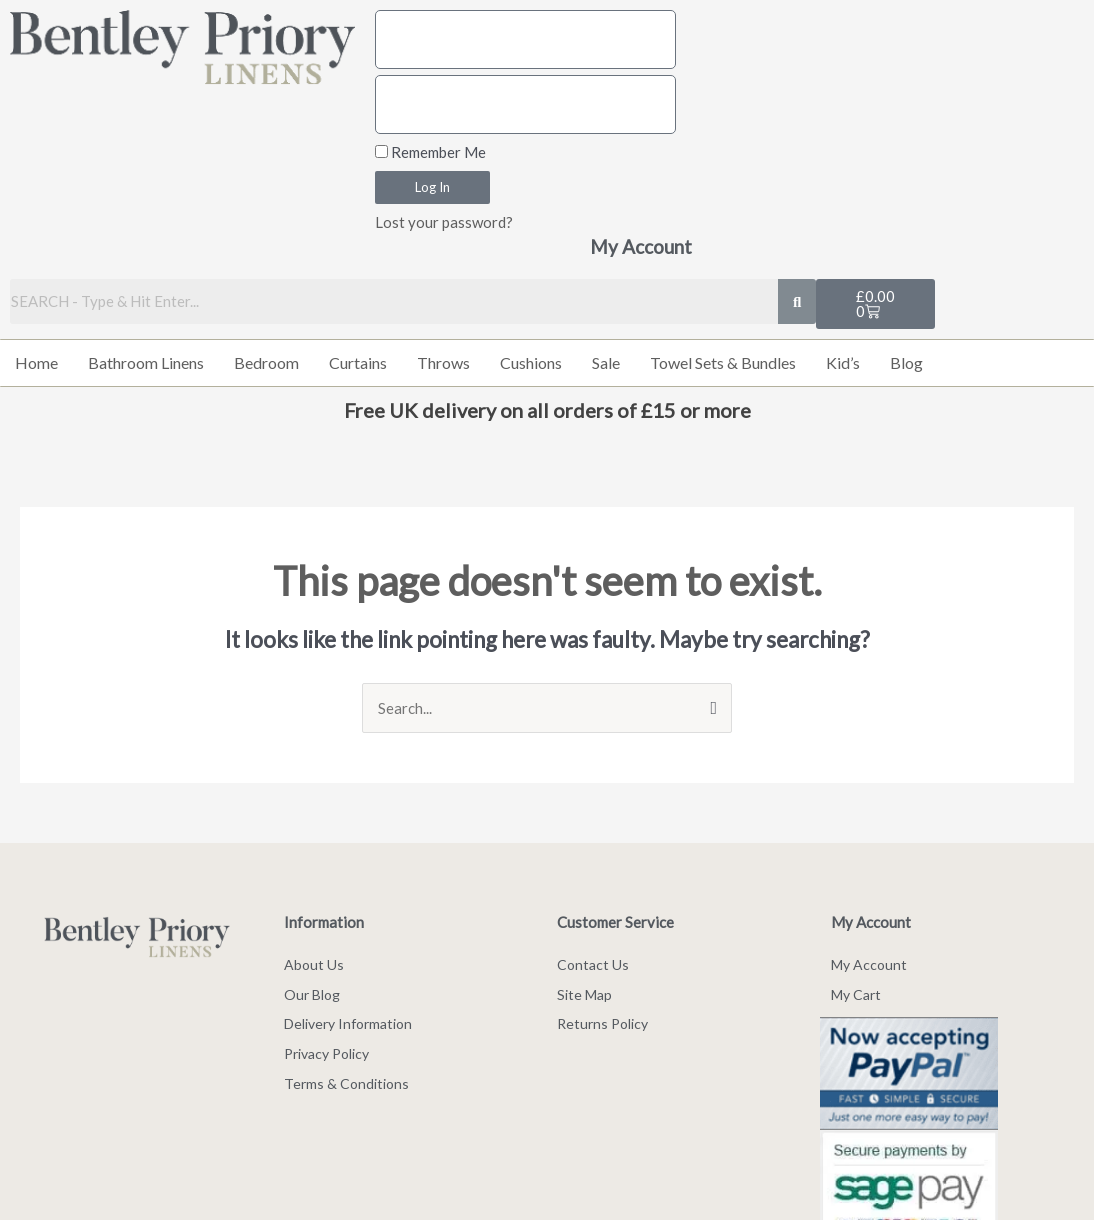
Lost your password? (444, 222)
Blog (906, 362)
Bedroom (266, 362)
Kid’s (843, 362)
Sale (606, 362)
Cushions (531, 362)
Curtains (358, 362)
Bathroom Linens (146, 362)
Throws (443, 362)
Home (36, 362)
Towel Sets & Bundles (723, 362)
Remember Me (430, 152)
